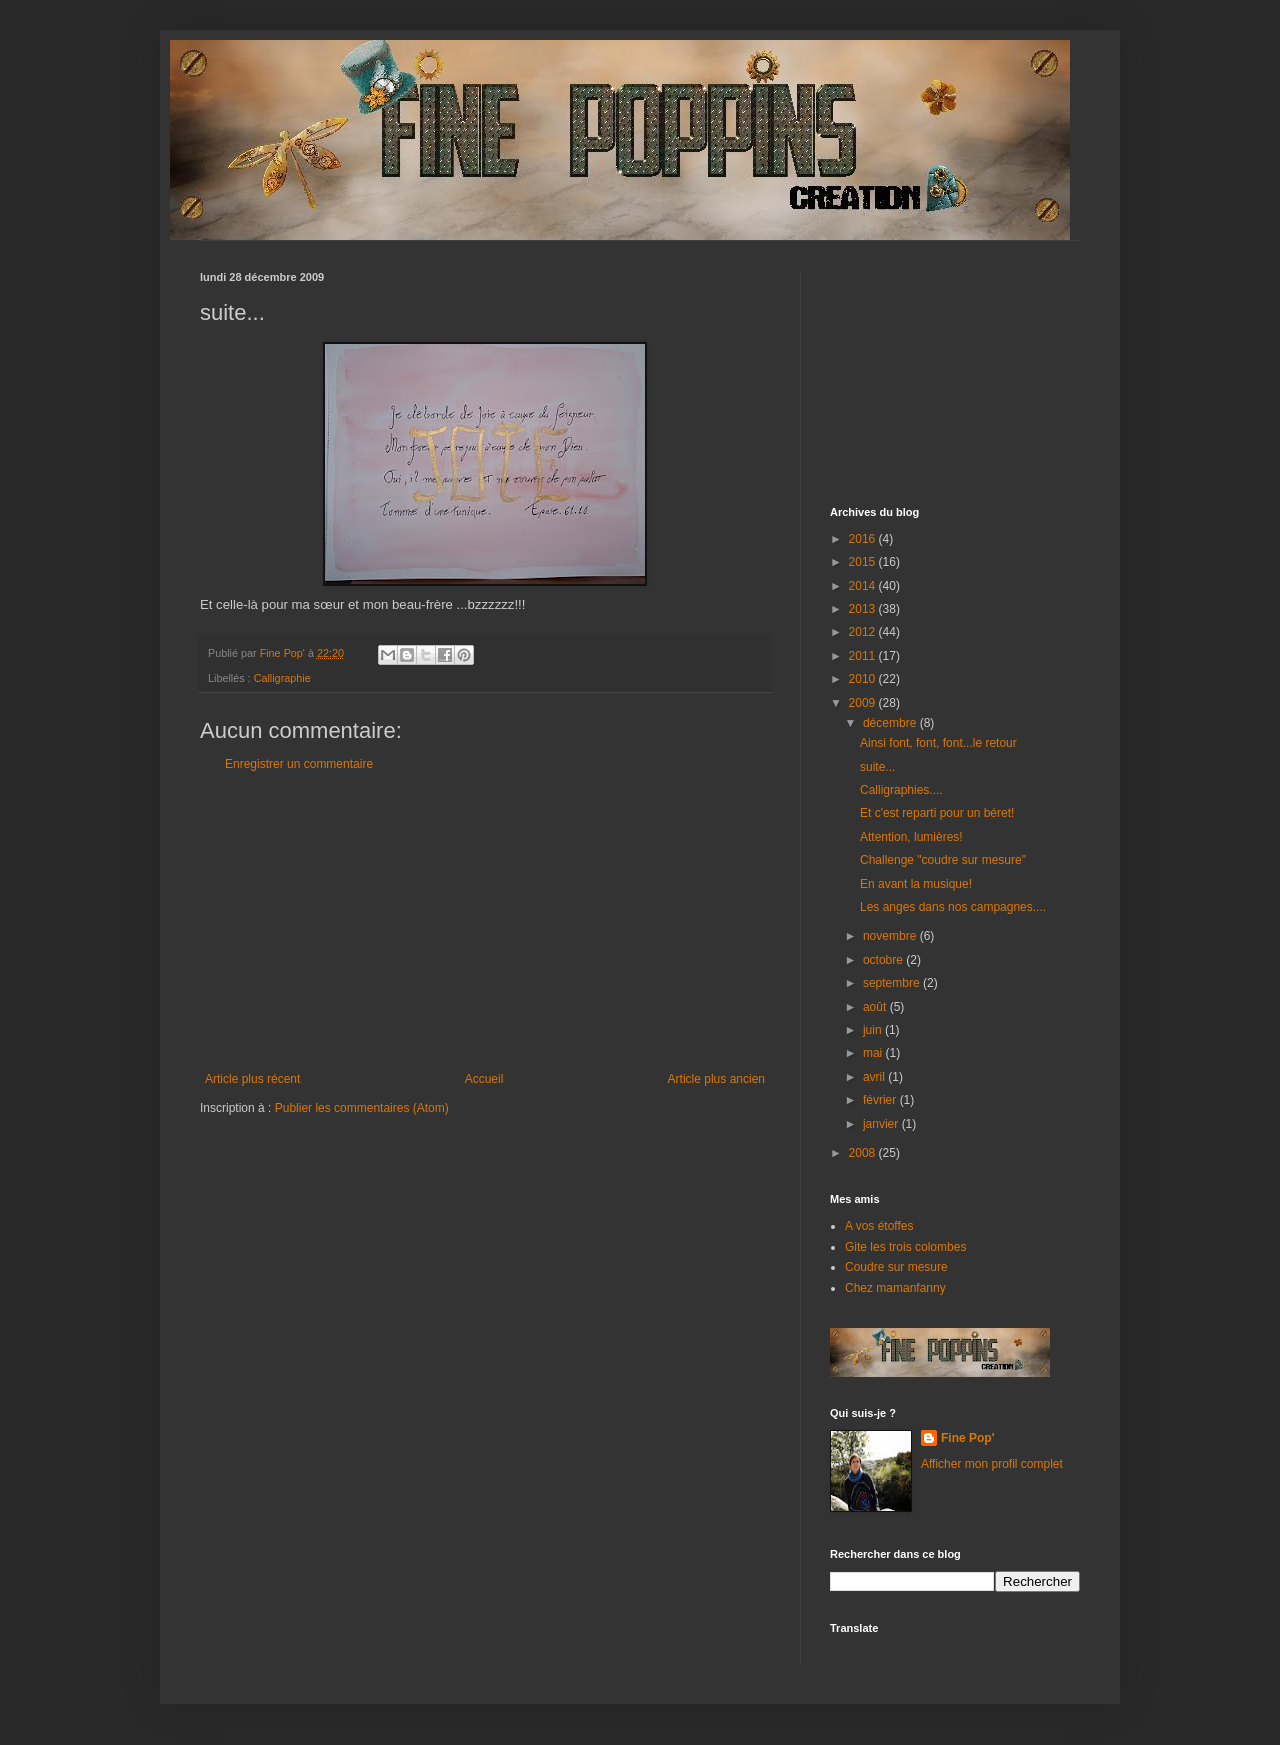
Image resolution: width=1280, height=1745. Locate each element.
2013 (864, 609)
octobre (884, 960)
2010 (864, 679)
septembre (893, 983)
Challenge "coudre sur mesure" (943, 860)
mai (874, 1053)
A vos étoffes (879, 1226)
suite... (877, 767)
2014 (864, 586)
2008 (864, 1153)
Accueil (484, 1079)
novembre (891, 936)
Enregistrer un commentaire (299, 764)
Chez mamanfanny (895, 1288)
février (881, 1100)
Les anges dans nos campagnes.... (953, 907)
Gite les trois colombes (905, 1247)
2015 (864, 562)
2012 (864, 632)
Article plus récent (252, 1079)
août (876, 1007)
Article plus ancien (716, 1079)
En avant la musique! (916, 884)
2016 (864, 539)
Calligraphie (282, 678)
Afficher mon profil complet (992, 1464)
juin (874, 1030)
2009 (864, 703)
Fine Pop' (968, 1438)
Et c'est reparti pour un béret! (937, 813)
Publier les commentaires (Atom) (362, 1108)
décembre (891, 723)
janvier (882, 1124)
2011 (864, 656)
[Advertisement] (485, 922)
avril (875, 1077)
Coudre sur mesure (896, 1267)
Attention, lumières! (911, 837)
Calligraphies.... (901, 790)
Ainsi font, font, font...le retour (938, 743)
